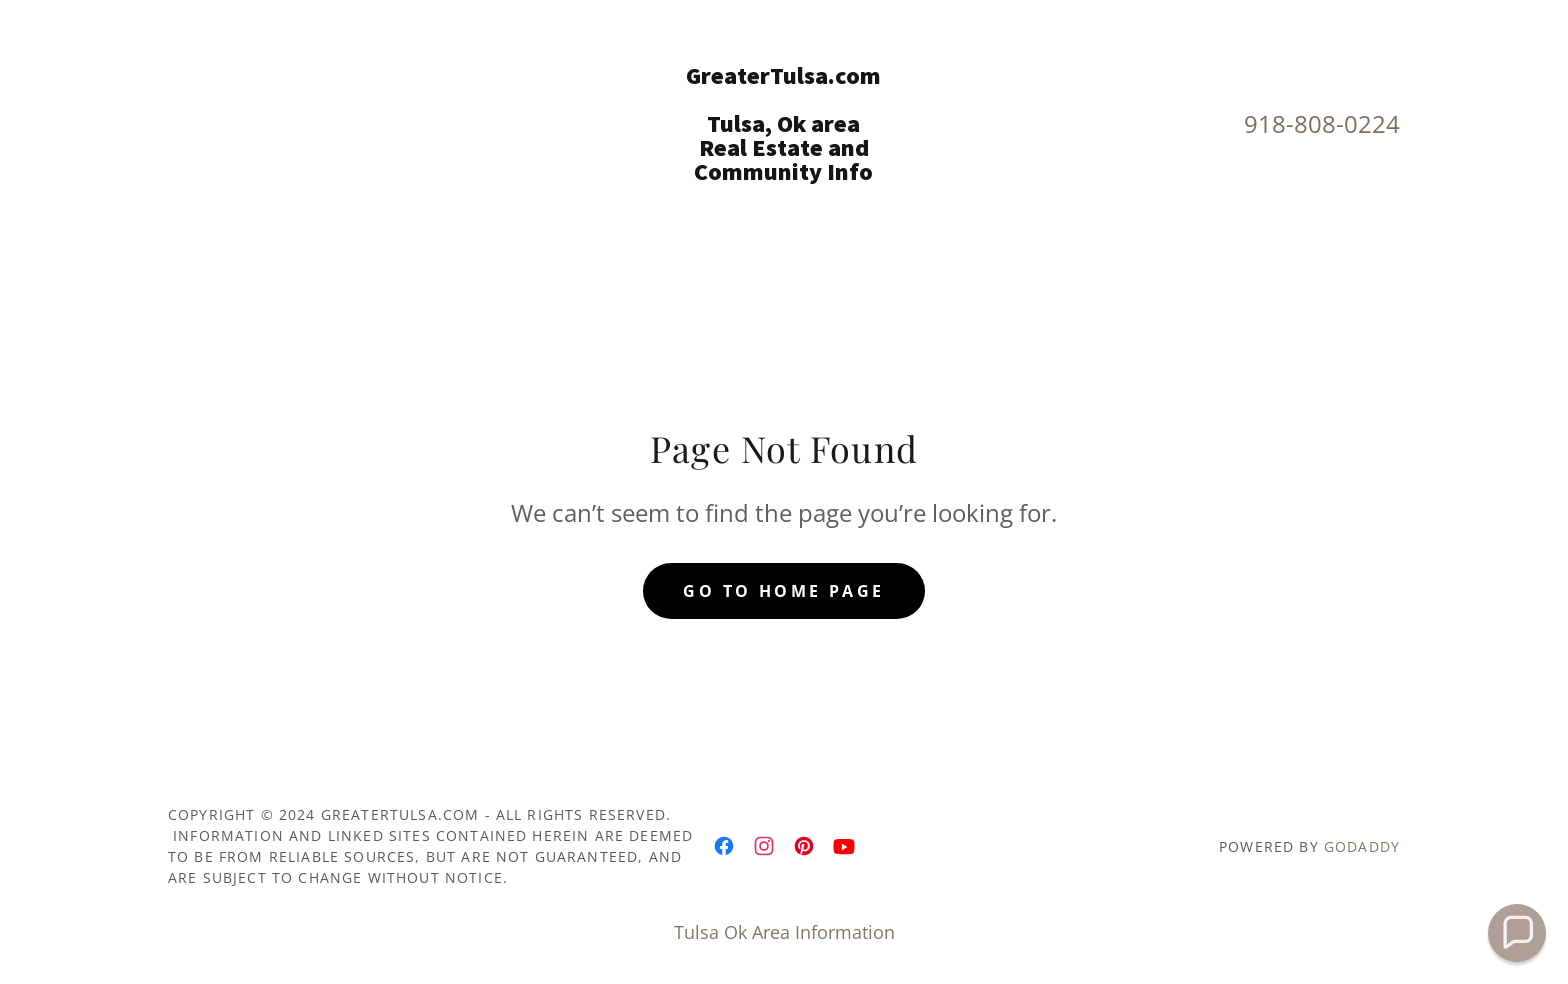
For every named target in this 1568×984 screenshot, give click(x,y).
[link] (784, 173)
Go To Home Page (783, 591)
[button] (1517, 933)
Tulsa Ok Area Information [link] (784, 932)
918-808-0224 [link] (1322, 123)
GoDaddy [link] (1362, 846)
